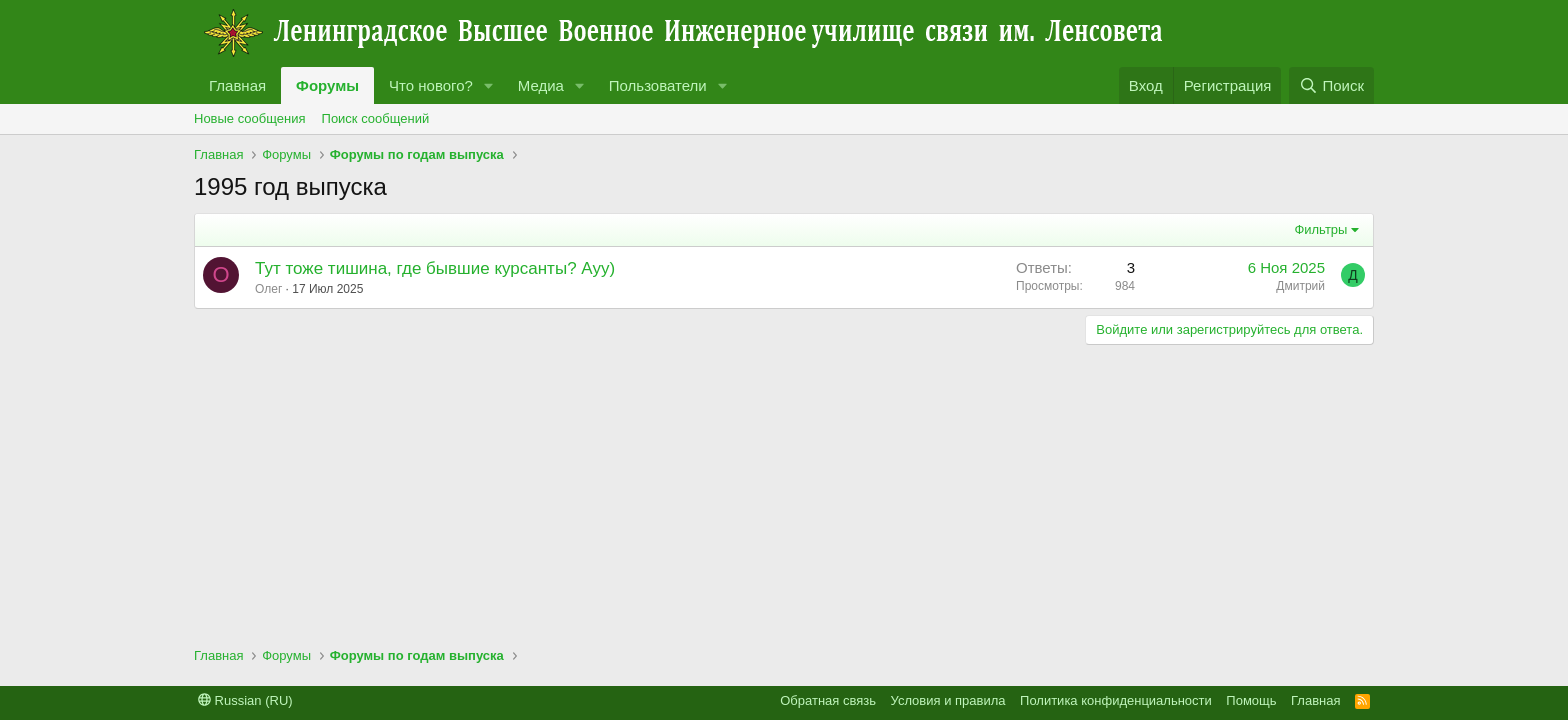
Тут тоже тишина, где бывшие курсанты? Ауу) (435, 268)
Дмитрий (1300, 286)
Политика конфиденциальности (1116, 700)
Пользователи (658, 85)
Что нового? (431, 85)
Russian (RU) (245, 700)
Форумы (327, 85)
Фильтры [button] (1320, 229)
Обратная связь (828, 700)
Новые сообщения (250, 118)
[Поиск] (1331, 85)
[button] (489, 85)
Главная (237, 85)
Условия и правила (948, 700)
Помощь (1251, 700)
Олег (268, 289)
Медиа (541, 85)
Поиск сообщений (376, 118)
